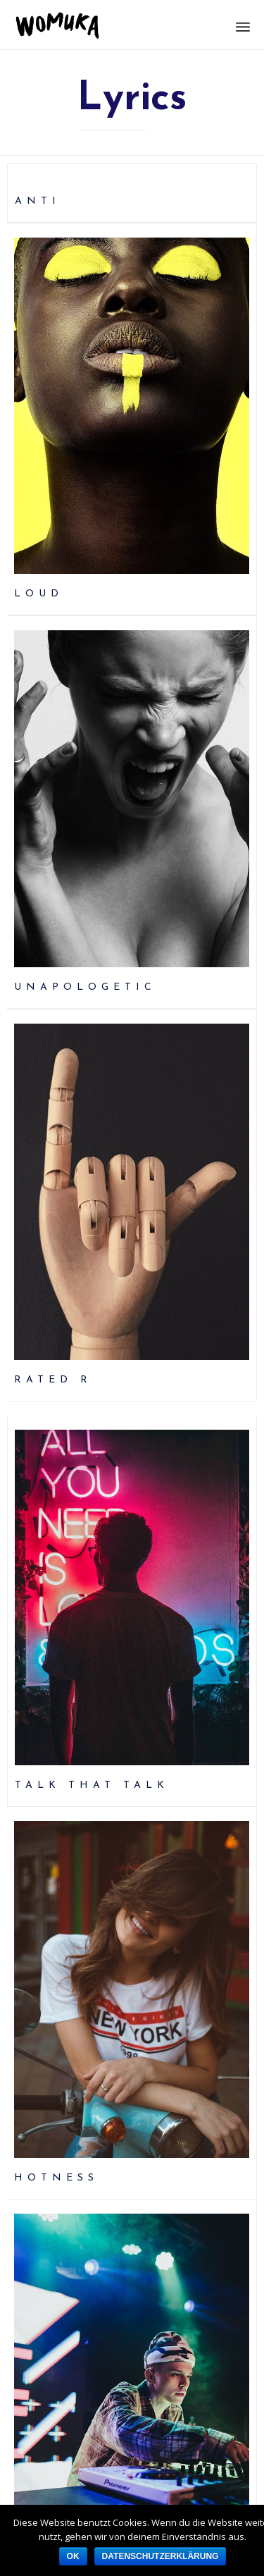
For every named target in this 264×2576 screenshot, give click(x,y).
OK (73, 2556)
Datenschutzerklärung (160, 2556)
